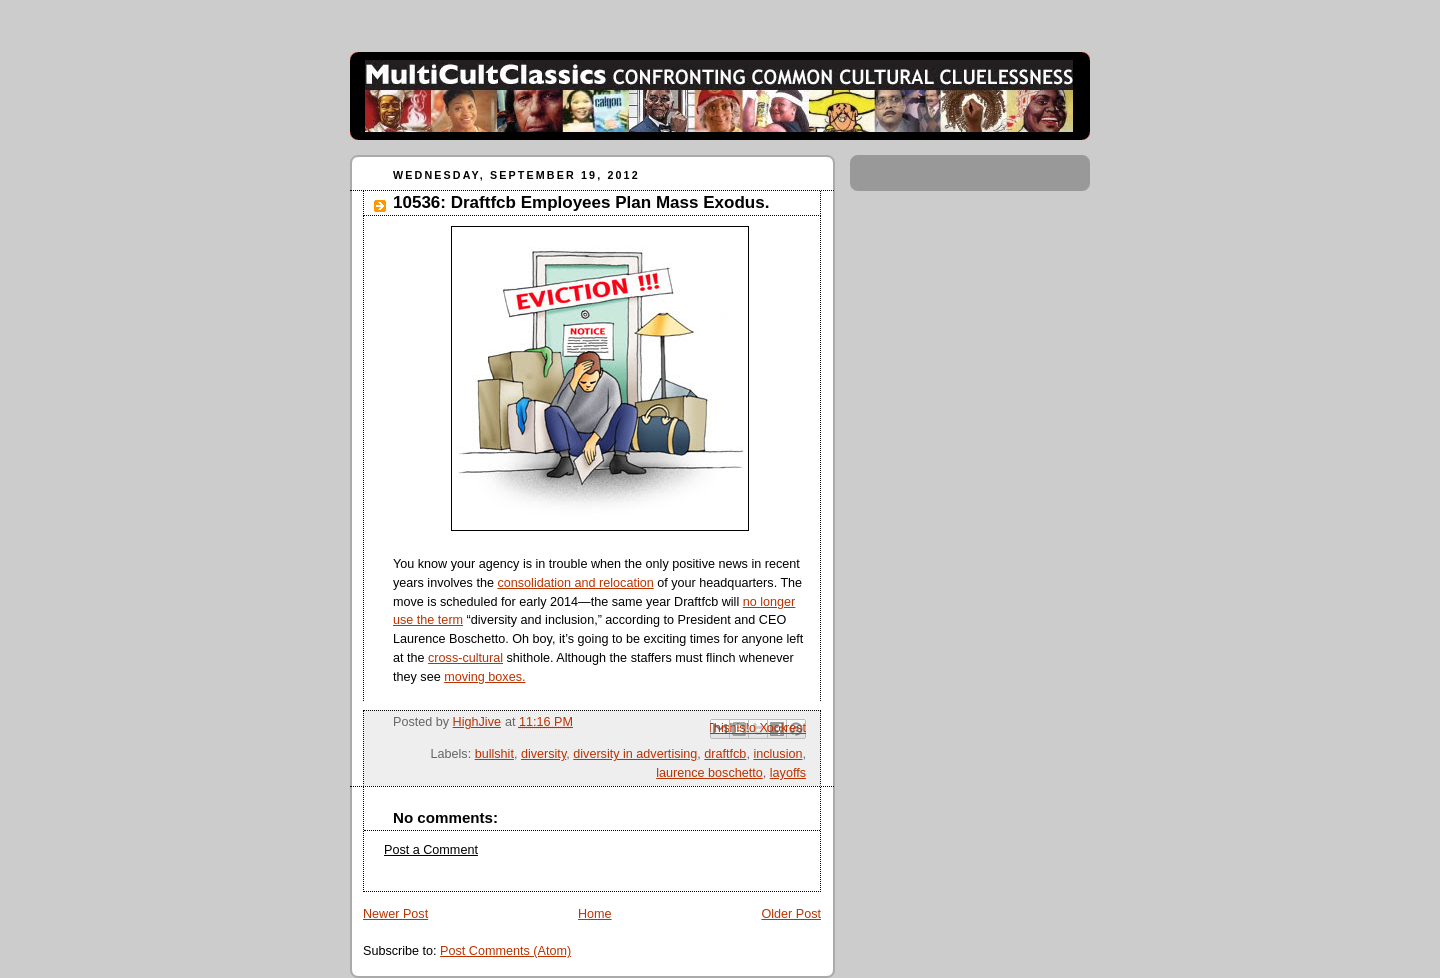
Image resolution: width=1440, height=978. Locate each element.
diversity (543, 754)
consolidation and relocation (575, 583)
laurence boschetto (709, 773)
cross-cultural (465, 658)
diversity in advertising (635, 754)
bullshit (494, 754)
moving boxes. (484, 677)
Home (595, 914)
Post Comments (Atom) (505, 951)
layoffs (788, 773)
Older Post (791, 914)
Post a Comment (431, 850)
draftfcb (725, 754)
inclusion (777, 754)
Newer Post (395, 914)
